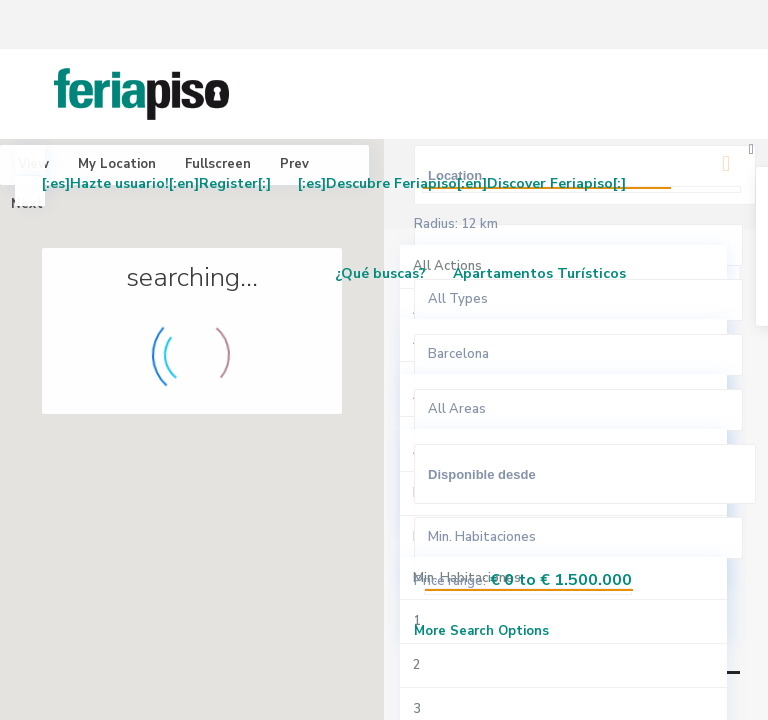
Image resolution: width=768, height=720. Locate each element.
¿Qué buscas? (380, 273)
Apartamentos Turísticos (539, 273)
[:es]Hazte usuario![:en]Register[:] (156, 183)
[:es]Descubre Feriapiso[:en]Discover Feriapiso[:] (462, 183)
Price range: (450, 581)
